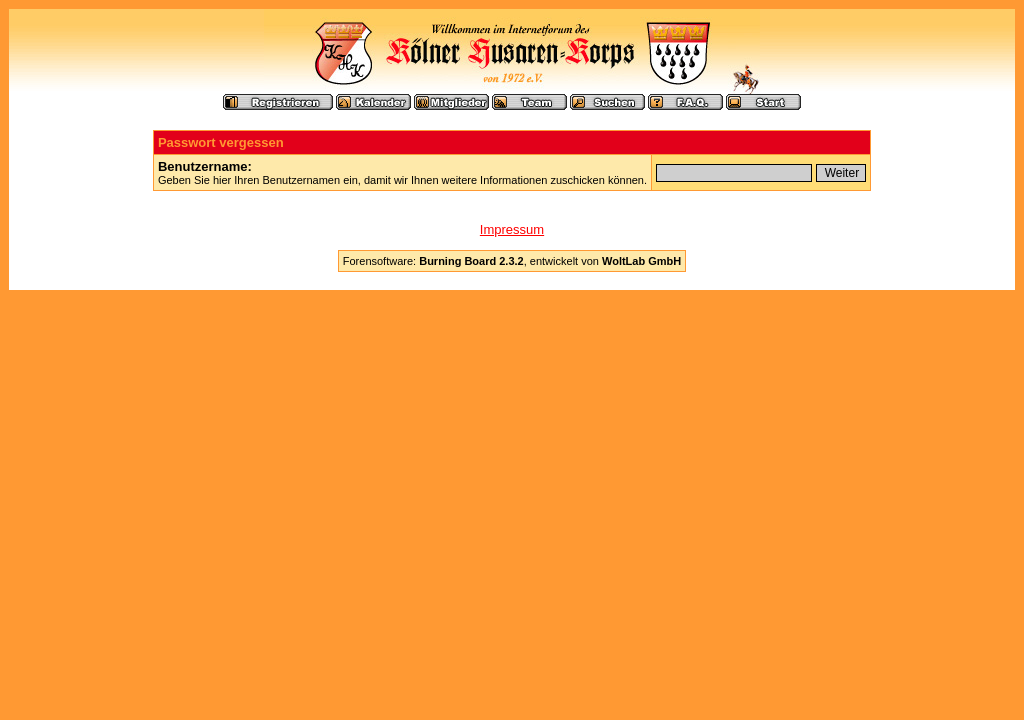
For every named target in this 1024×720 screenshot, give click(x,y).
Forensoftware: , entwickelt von (512, 261)
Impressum (512, 229)
